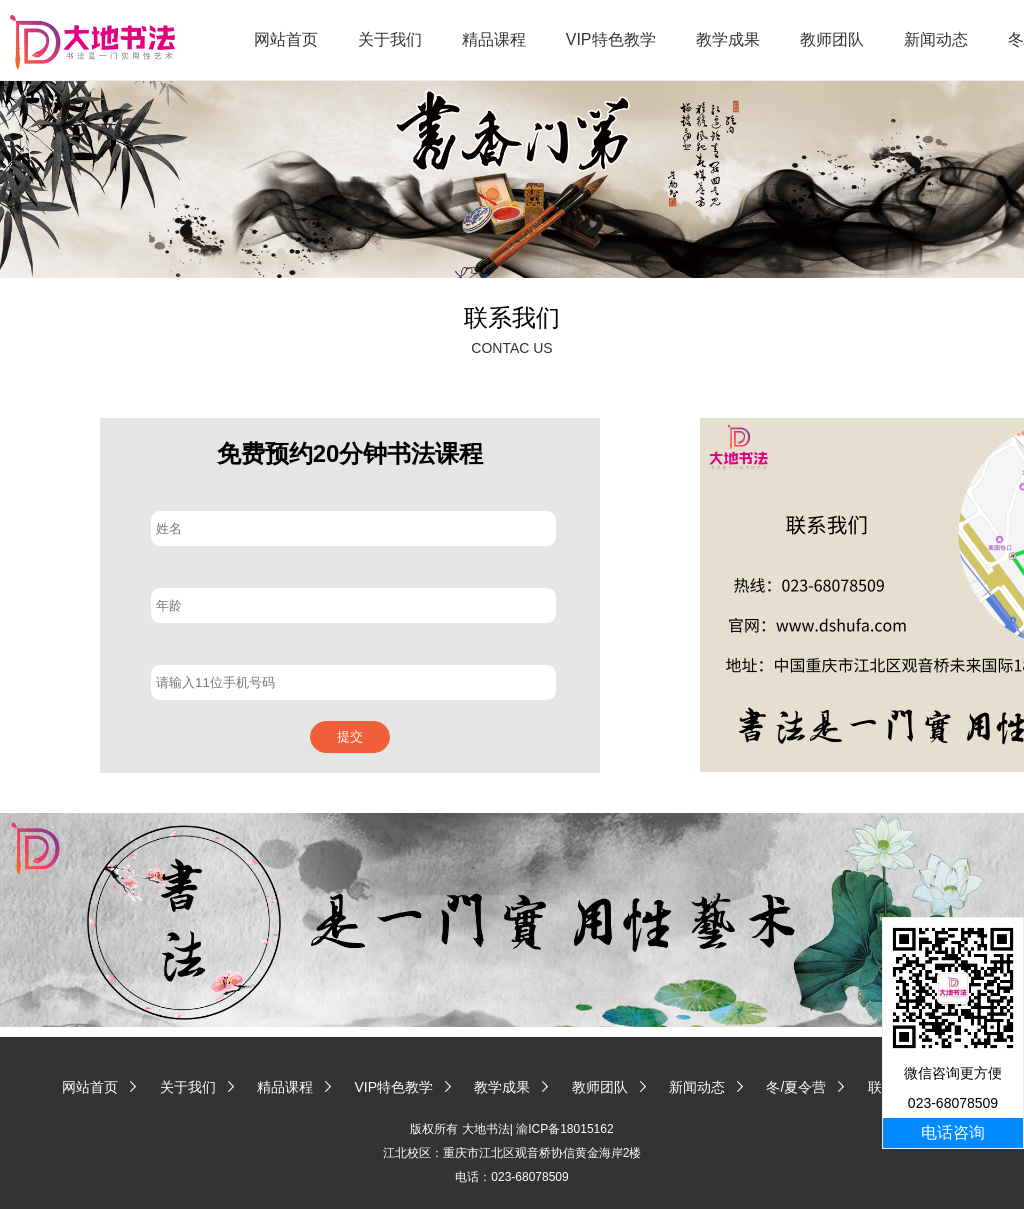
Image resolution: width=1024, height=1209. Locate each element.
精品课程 (494, 39)
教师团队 (832, 39)
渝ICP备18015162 (564, 1129)
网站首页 (286, 39)
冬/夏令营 (796, 1087)
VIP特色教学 (611, 39)
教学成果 (728, 39)
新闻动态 (936, 39)
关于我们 (390, 39)
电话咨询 (953, 1132)
